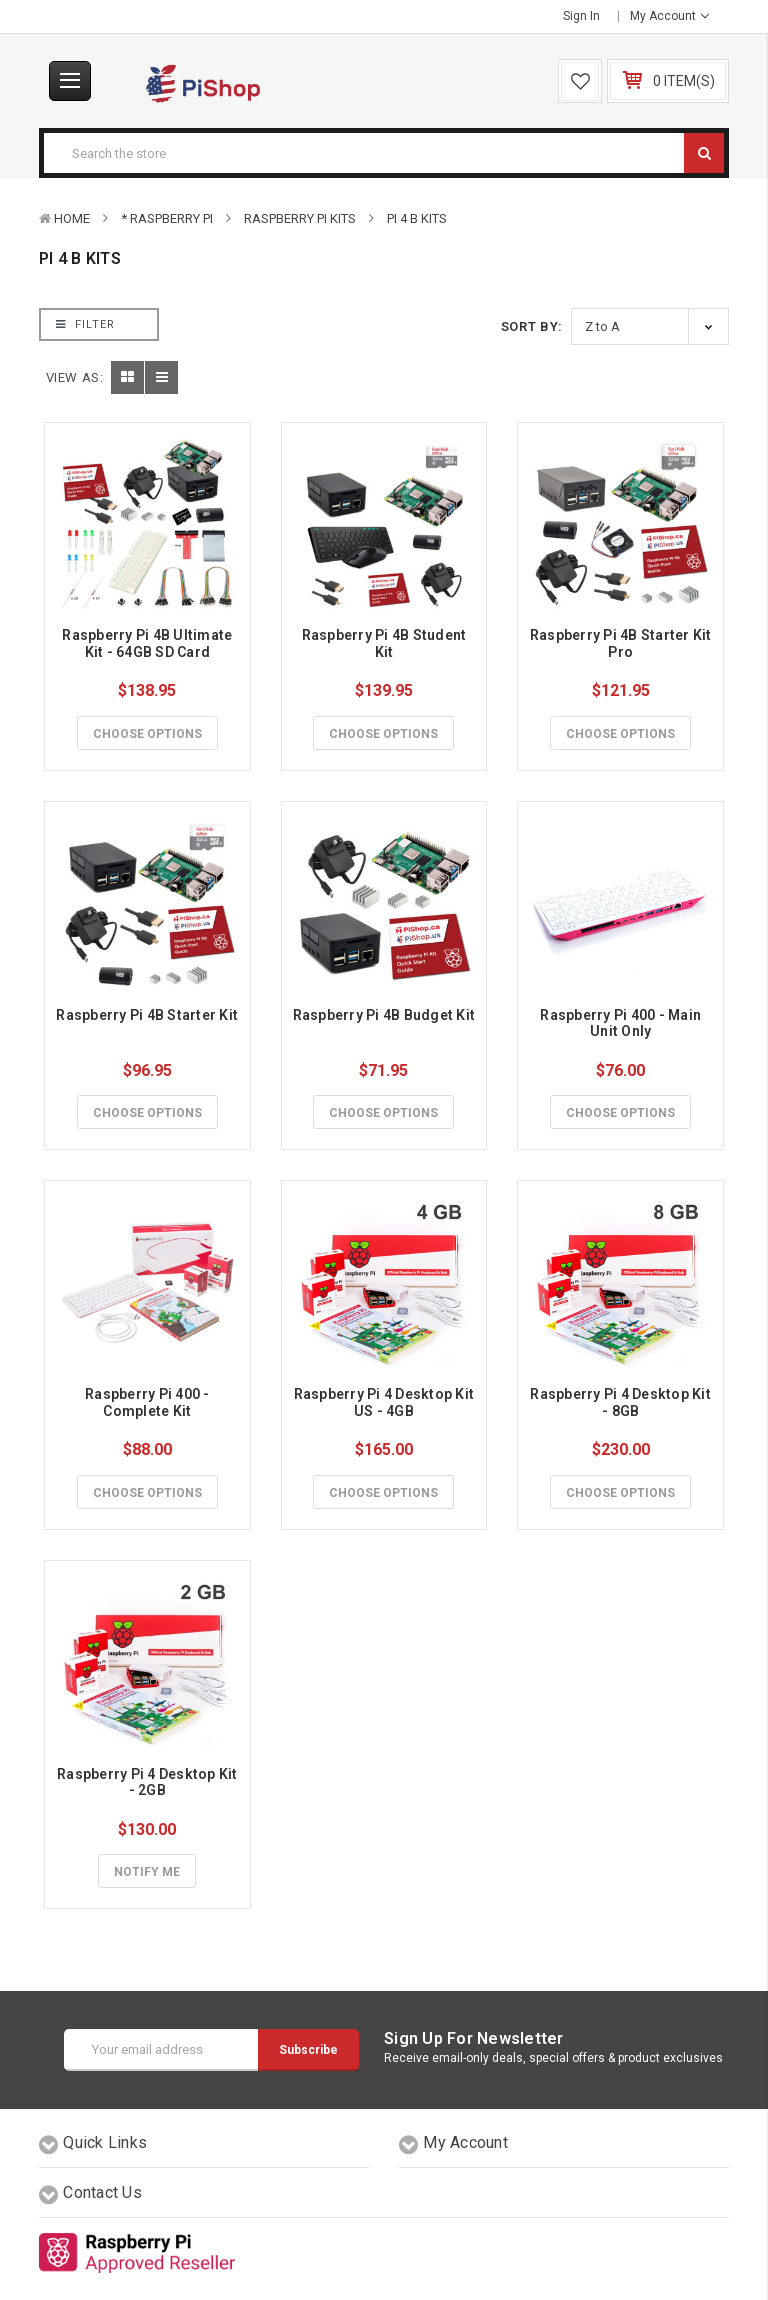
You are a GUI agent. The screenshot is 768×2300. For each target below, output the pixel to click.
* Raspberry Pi (167, 218)
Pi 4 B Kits (417, 218)
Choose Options (147, 734)
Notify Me (147, 1872)
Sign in (581, 16)
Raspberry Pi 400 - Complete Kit (149, 1402)
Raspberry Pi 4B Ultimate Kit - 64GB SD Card (148, 643)
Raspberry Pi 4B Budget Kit (384, 1015)
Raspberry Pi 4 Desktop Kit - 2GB (149, 1782)
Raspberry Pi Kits (300, 218)
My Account (669, 16)
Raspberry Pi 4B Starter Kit (147, 1015)
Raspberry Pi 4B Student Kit (386, 643)
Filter (85, 324)
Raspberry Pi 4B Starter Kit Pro (622, 643)
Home (72, 218)
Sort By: (532, 326)
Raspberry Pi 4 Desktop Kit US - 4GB (386, 1402)
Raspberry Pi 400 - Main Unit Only (622, 1023)
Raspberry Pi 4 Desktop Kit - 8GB (622, 1402)
